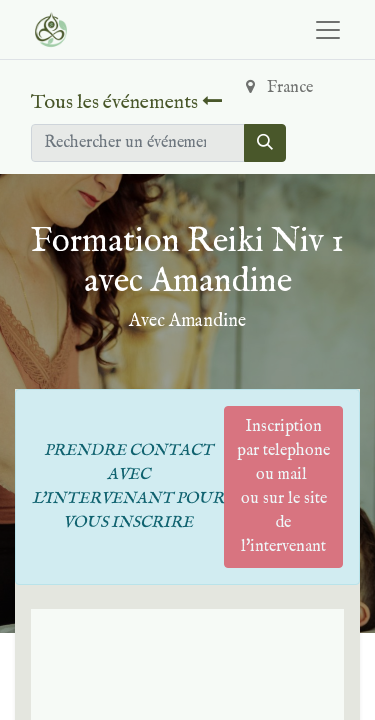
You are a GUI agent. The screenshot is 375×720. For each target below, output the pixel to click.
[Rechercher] (265, 143)
